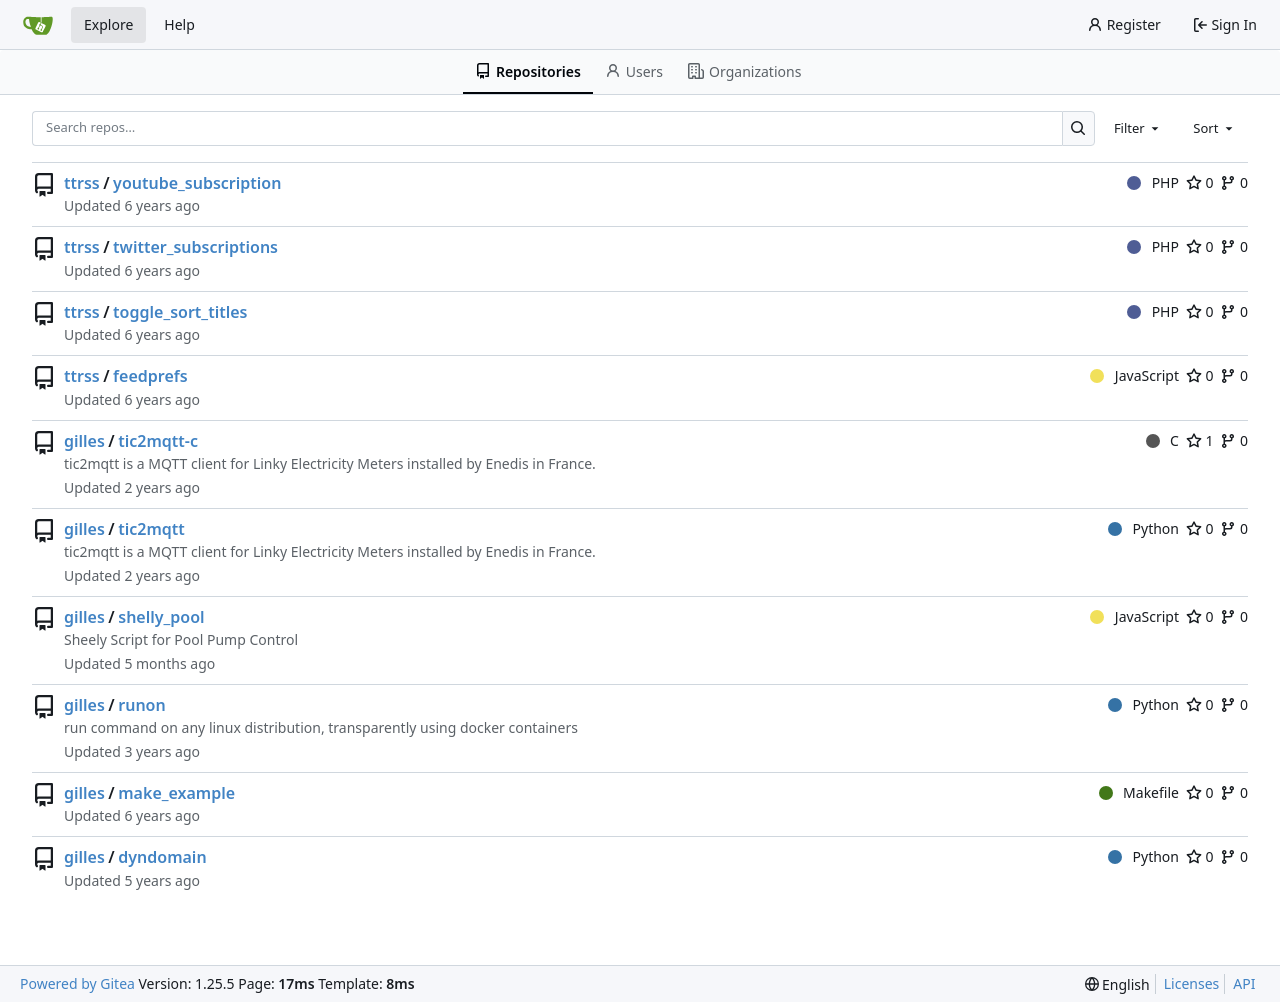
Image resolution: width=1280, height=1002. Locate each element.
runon (141, 705)
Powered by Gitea (77, 983)
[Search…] (1078, 128)
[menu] (1117, 984)
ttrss (82, 183)
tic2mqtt (151, 529)
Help (179, 24)
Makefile (1139, 792)
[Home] (38, 25)
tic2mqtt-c (158, 441)
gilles (84, 441)
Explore (108, 24)
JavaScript (1134, 375)
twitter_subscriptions (195, 247)
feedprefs (150, 376)
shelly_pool (161, 617)
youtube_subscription (197, 183)
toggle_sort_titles (180, 312)
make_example (176, 793)
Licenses (1192, 983)
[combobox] (1138, 128)
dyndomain (162, 857)
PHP (1153, 182)
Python (1143, 528)
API (1244, 983)
